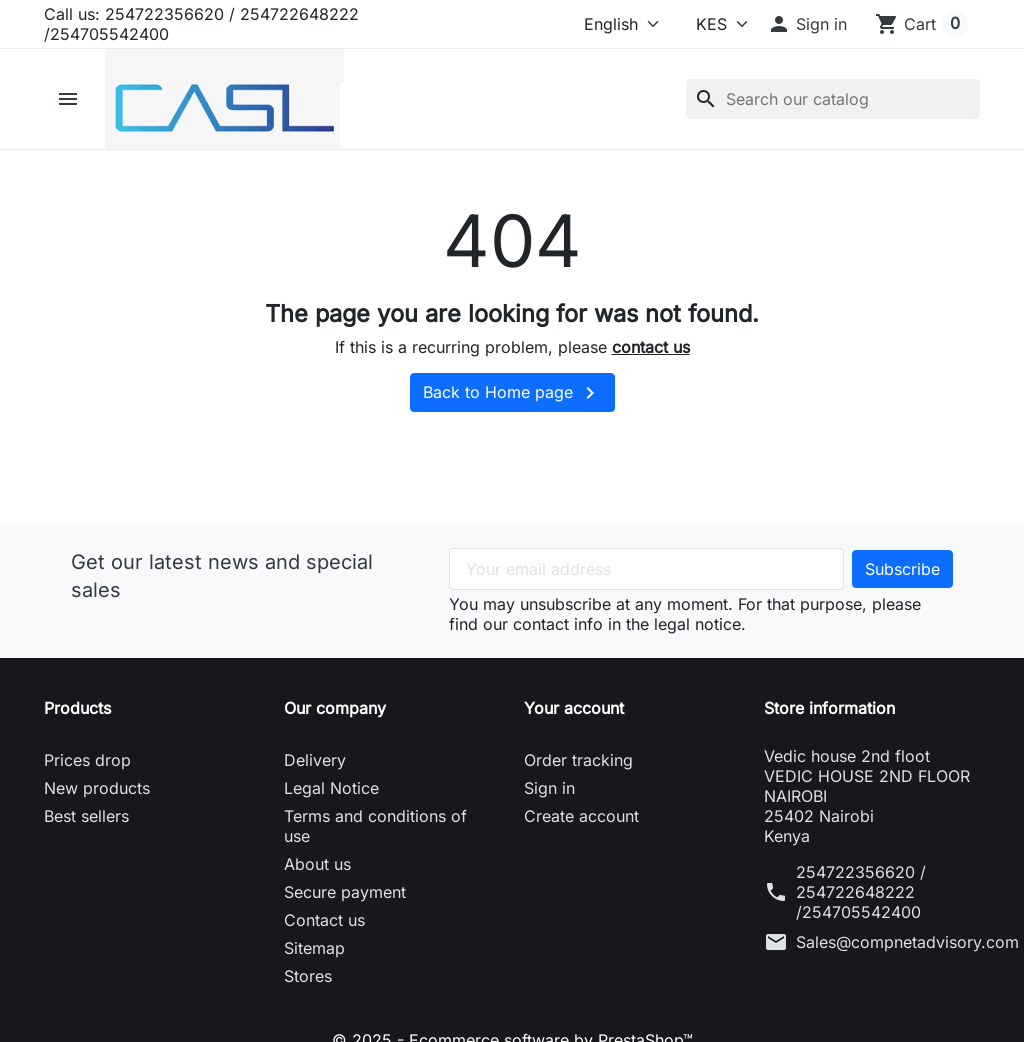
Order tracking (578, 760)
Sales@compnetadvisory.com (907, 942)
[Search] (833, 99)
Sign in (549, 788)
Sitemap (314, 948)
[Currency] (708, 24)
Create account (581, 816)
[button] (807, 24)
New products (97, 788)
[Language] (611, 24)
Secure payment (345, 892)
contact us (651, 347)
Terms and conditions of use (375, 826)
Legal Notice (331, 788)
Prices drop (87, 760)
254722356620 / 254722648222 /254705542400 (861, 892)
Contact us (324, 920)
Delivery (315, 760)
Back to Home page (512, 393)
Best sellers (86, 816)
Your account (574, 708)
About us (317, 864)
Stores (308, 976)
